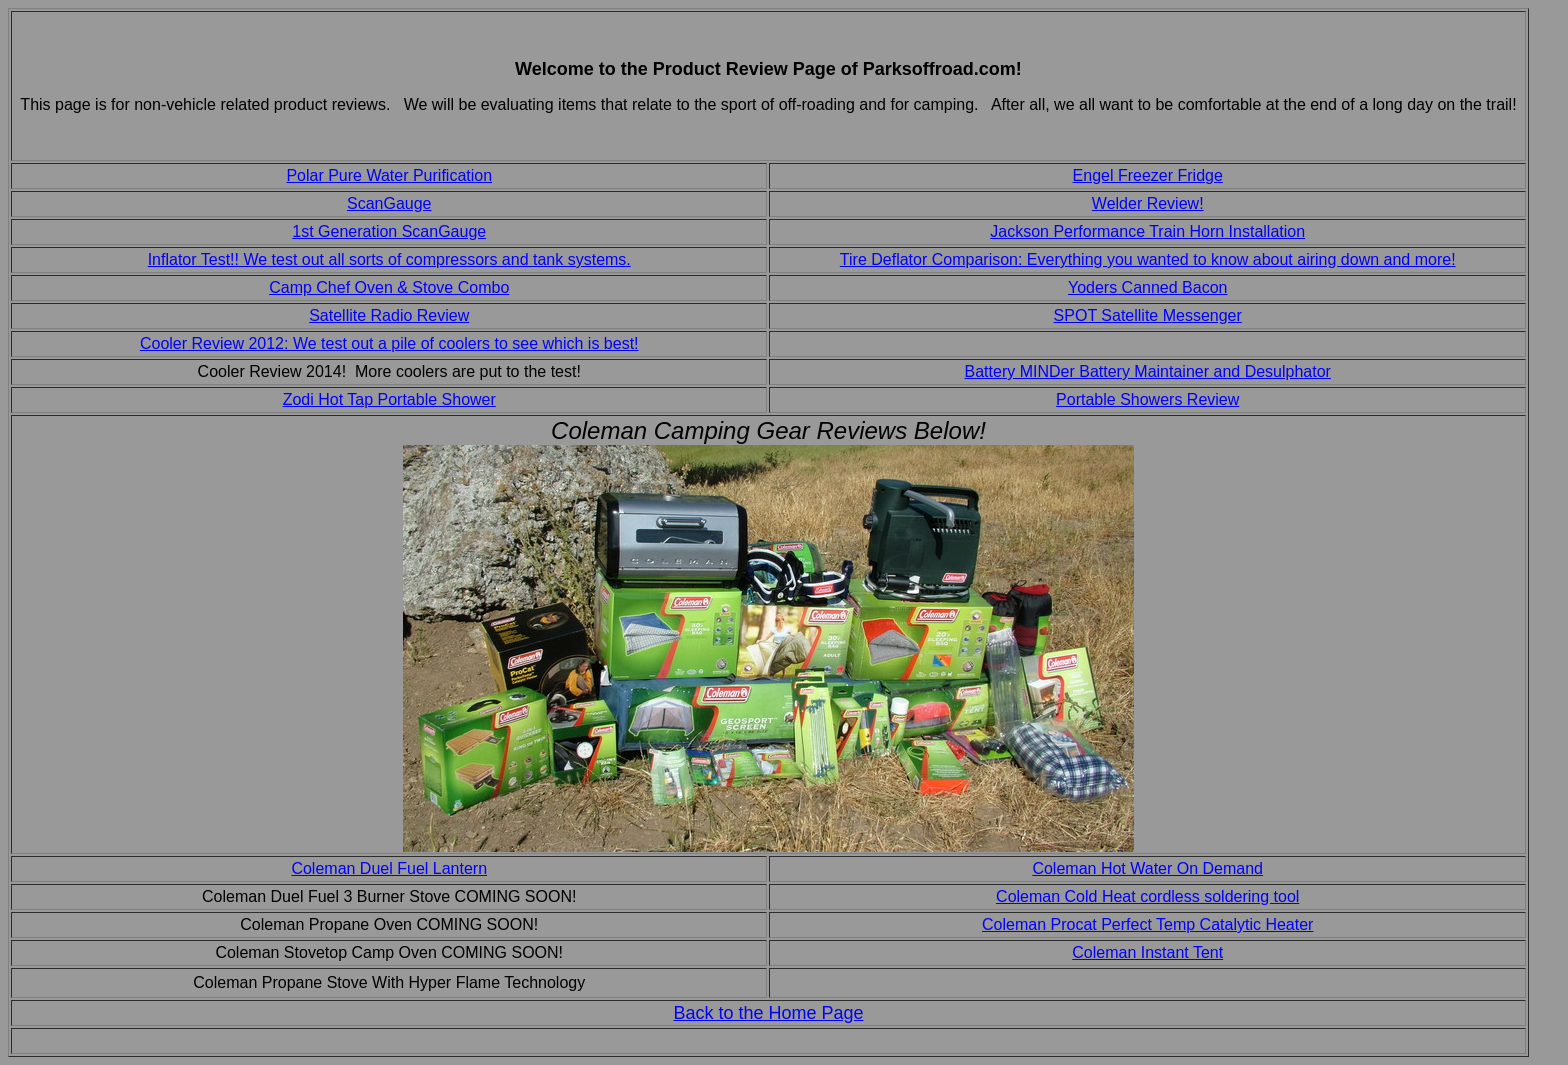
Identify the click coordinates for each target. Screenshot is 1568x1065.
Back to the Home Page (768, 1013)
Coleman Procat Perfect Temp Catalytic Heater (1147, 924)
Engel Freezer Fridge (1148, 175)
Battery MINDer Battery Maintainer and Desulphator (1148, 371)
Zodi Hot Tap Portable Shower (389, 399)
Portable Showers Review (1147, 399)
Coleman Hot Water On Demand (1147, 868)
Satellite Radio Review (389, 315)
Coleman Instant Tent (1147, 952)
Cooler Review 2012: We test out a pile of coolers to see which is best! (389, 343)
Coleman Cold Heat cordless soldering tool (1147, 896)
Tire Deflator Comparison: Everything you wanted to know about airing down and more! (1148, 259)
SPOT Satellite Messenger (1148, 315)
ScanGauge (389, 203)
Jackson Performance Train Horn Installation (1147, 231)
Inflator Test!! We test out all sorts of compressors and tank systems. (389, 259)
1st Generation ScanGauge (389, 231)
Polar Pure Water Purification (389, 175)
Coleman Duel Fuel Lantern (389, 868)
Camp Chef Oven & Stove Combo (389, 287)
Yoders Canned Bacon (1148, 287)
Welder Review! (1148, 203)
